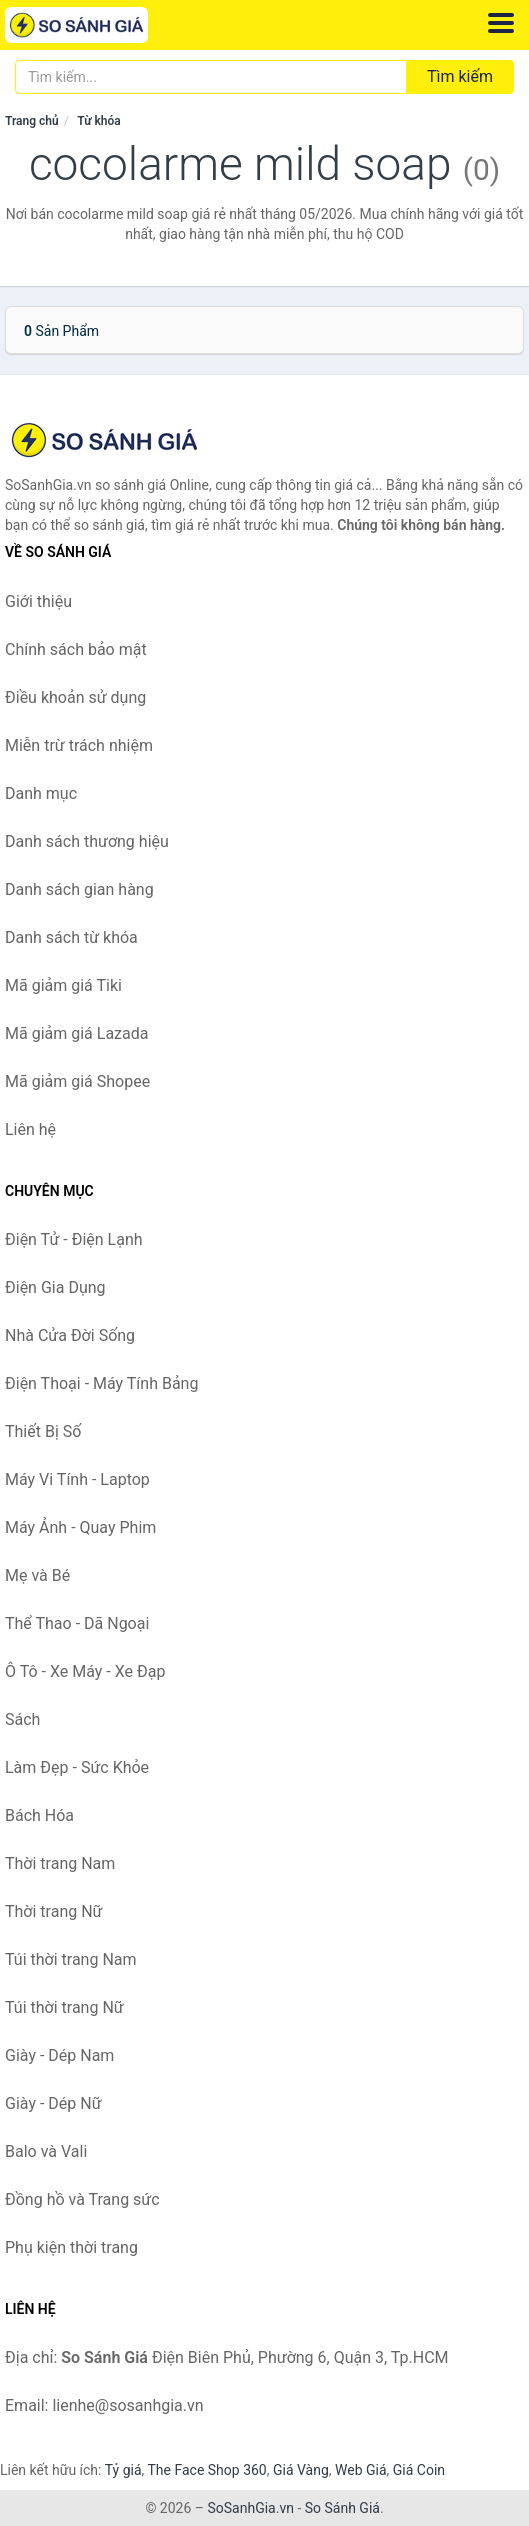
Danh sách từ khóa (71, 937)
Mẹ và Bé (37, 1575)
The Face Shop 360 (206, 2470)
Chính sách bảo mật (76, 649)
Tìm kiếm (460, 76)
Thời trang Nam (60, 1863)
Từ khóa (98, 121)
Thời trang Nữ (54, 1911)
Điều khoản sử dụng (75, 697)
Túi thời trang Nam (71, 1959)
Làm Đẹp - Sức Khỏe (77, 1767)
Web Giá (361, 2470)
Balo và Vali (46, 2151)
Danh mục (41, 793)
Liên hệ (30, 1129)
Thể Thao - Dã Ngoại (77, 1623)
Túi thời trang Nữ (64, 2007)
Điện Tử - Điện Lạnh (74, 1239)
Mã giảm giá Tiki (63, 985)
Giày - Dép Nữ (53, 2103)
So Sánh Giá (342, 2508)
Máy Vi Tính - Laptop (77, 1479)
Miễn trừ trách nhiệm (79, 745)
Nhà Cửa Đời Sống (70, 1335)
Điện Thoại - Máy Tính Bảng (101, 1383)
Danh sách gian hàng (79, 889)
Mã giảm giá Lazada (76, 1033)
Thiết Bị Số (43, 1431)
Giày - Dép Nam (59, 2055)
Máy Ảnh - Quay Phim (80, 1527)
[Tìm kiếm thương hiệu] (211, 77)
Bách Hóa (39, 1815)
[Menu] (501, 23)
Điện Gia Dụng (55, 1287)
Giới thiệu (38, 601)
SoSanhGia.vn (250, 2508)
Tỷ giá (123, 2470)
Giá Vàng (301, 2470)
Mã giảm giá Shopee (77, 1081)
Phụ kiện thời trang (71, 2247)
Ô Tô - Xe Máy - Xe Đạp (85, 1671)
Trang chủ (32, 121)
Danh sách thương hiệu (87, 841)
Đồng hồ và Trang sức (82, 2199)
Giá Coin (419, 2470)
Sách (22, 1719)
